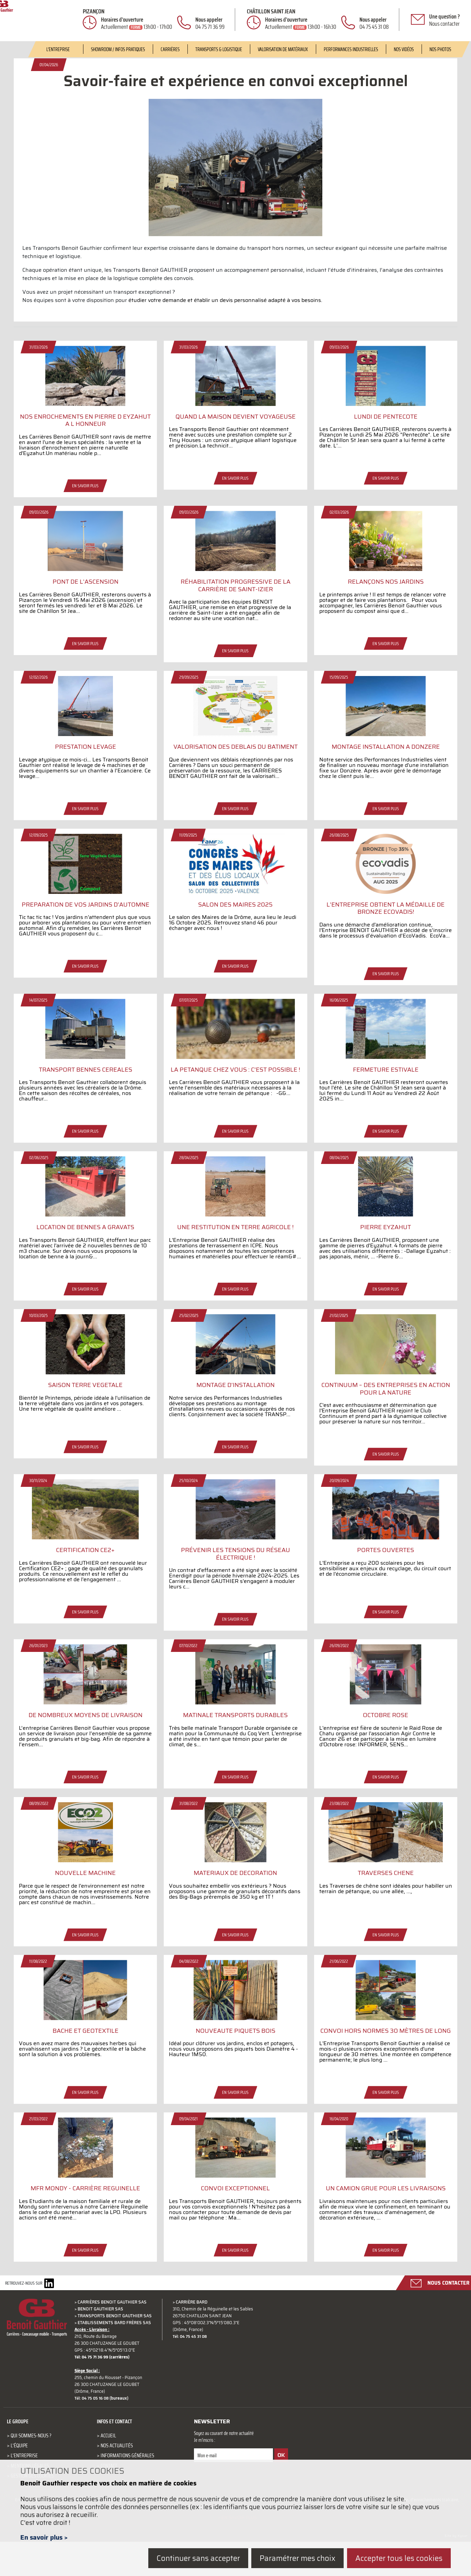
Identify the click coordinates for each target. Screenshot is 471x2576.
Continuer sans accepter (194, 2559)
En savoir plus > (44, 2538)
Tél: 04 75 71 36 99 (97, 2392)
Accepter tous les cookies (399, 2559)
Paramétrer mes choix (295, 2559)
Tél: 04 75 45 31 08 (195, 2371)
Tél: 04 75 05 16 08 (97, 2433)
